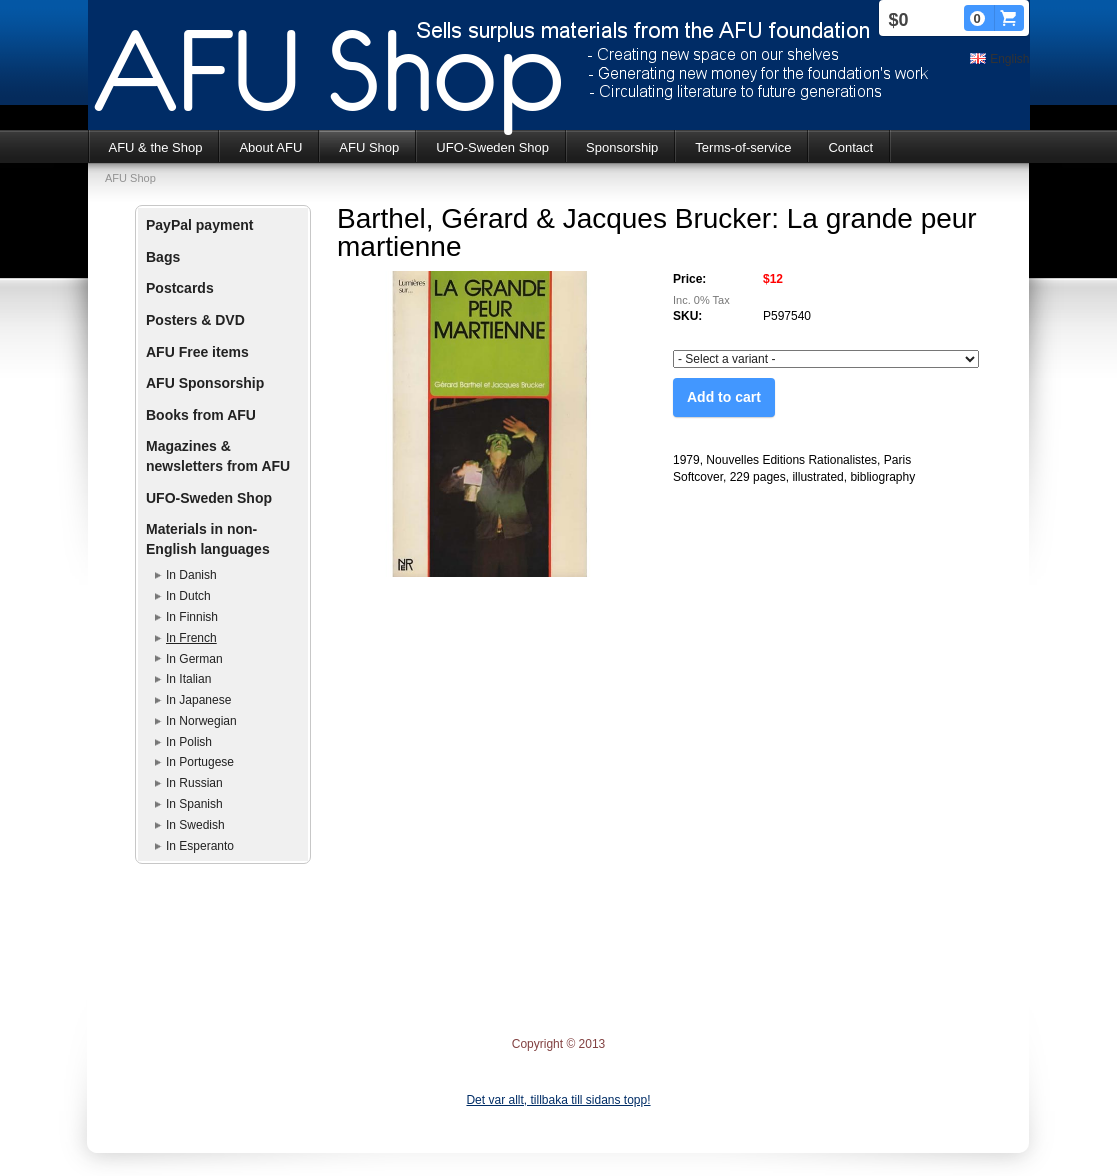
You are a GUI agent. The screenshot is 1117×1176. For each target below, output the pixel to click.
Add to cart (724, 397)
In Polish (189, 742)
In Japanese (198, 700)
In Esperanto (200, 846)
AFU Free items (197, 352)
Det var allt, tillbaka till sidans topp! (558, 1100)
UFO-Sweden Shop (492, 147)
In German (194, 659)
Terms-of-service (743, 147)
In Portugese (200, 762)
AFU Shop (369, 147)
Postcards (180, 288)
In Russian (194, 783)
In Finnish (192, 617)
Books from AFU (201, 415)
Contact (850, 147)
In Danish (191, 575)
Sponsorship (622, 147)
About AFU (270, 147)
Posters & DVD (195, 320)
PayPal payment (199, 225)
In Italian (188, 679)
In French (191, 638)
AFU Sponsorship (205, 383)
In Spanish (194, 804)
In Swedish (195, 825)
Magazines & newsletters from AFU (218, 456)
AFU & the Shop (156, 147)
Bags (163, 257)
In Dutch (188, 596)
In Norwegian (201, 721)
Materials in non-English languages (208, 539)
